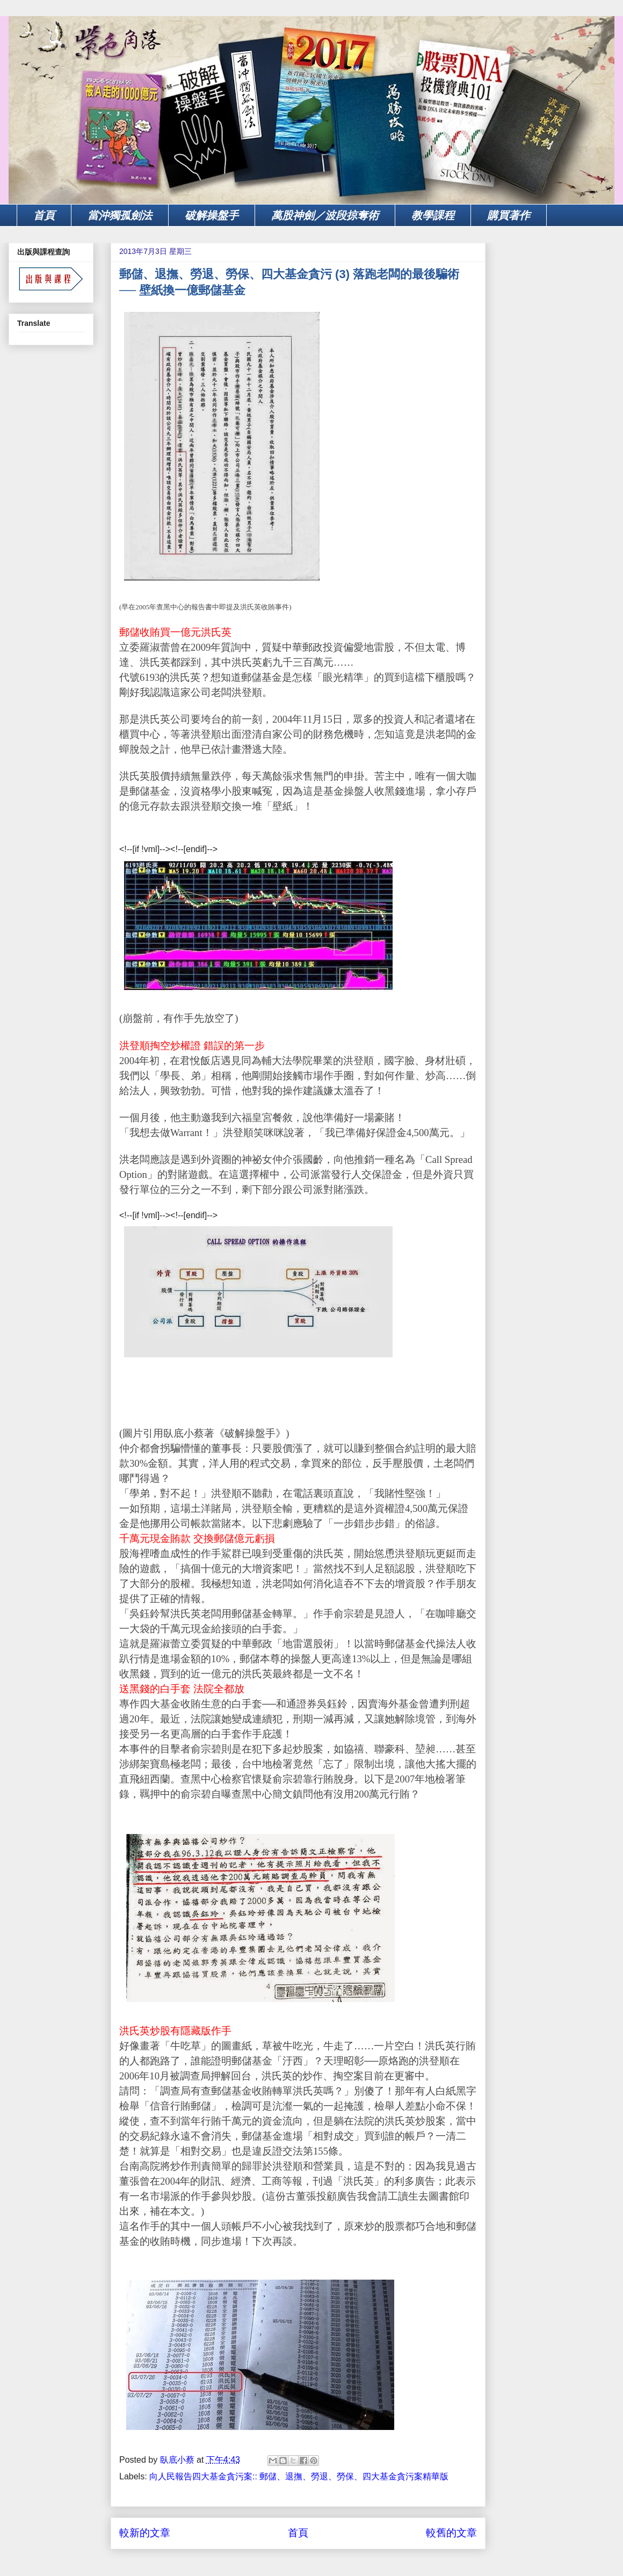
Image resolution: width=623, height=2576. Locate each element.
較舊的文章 (451, 2532)
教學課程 (432, 215)
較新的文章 (144, 2532)
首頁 (44, 215)
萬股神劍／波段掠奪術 (325, 215)
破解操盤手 (211, 215)
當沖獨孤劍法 (120, 215)
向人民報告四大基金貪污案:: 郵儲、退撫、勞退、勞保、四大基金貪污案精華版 (298, 2476)
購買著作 (508, 215)
